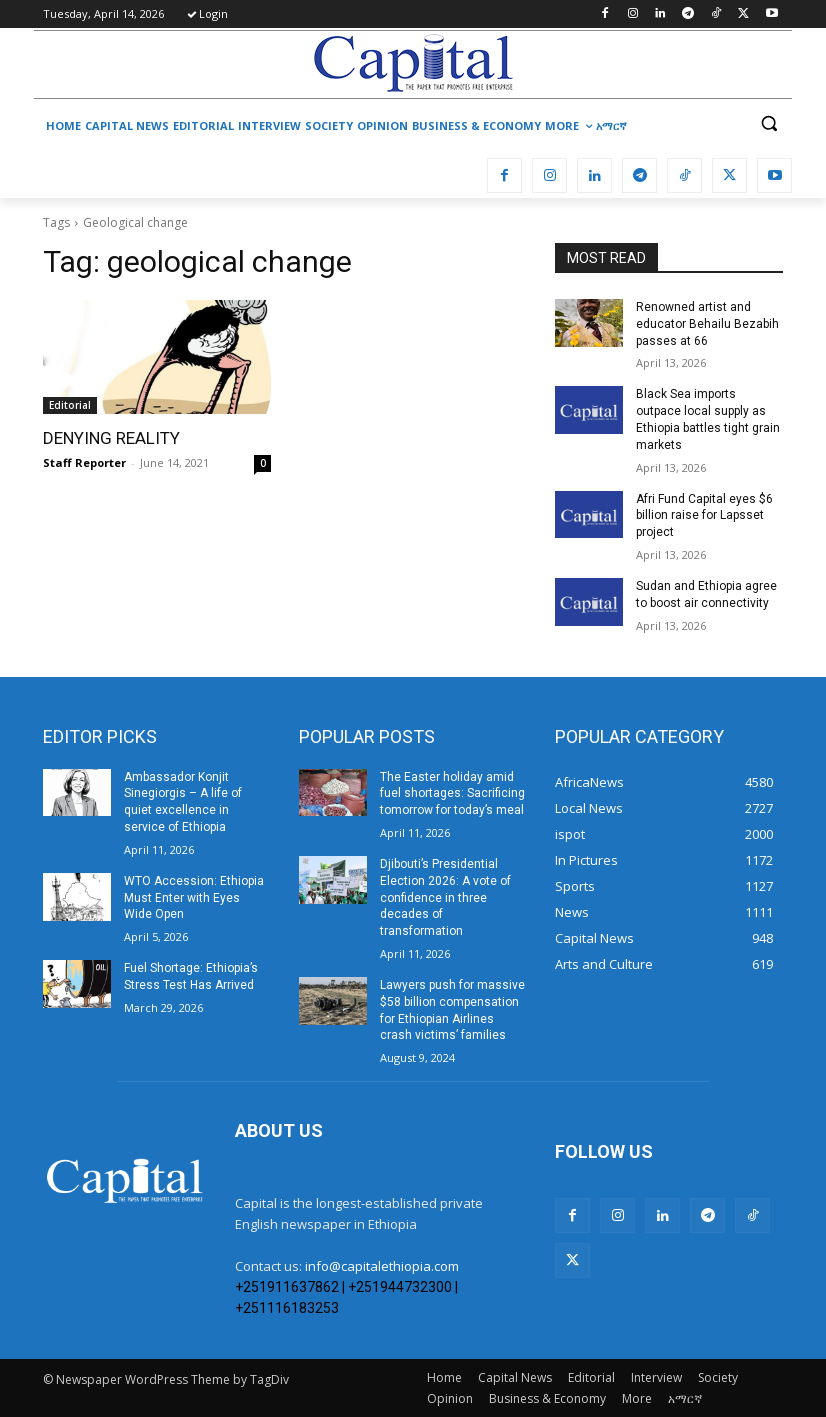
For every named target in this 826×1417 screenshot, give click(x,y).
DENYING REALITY (111, 438)
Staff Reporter (84, 462)
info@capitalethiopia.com (382, 1266)
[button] (768, 123)
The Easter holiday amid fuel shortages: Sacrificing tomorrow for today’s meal (452, 794)
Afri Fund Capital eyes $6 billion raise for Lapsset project (704, 516)
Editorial (70, 405)
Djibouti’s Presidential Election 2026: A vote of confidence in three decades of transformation (445, 897)
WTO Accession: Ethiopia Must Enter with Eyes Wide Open (194, 898)
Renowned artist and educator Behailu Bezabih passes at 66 (707, 324)
